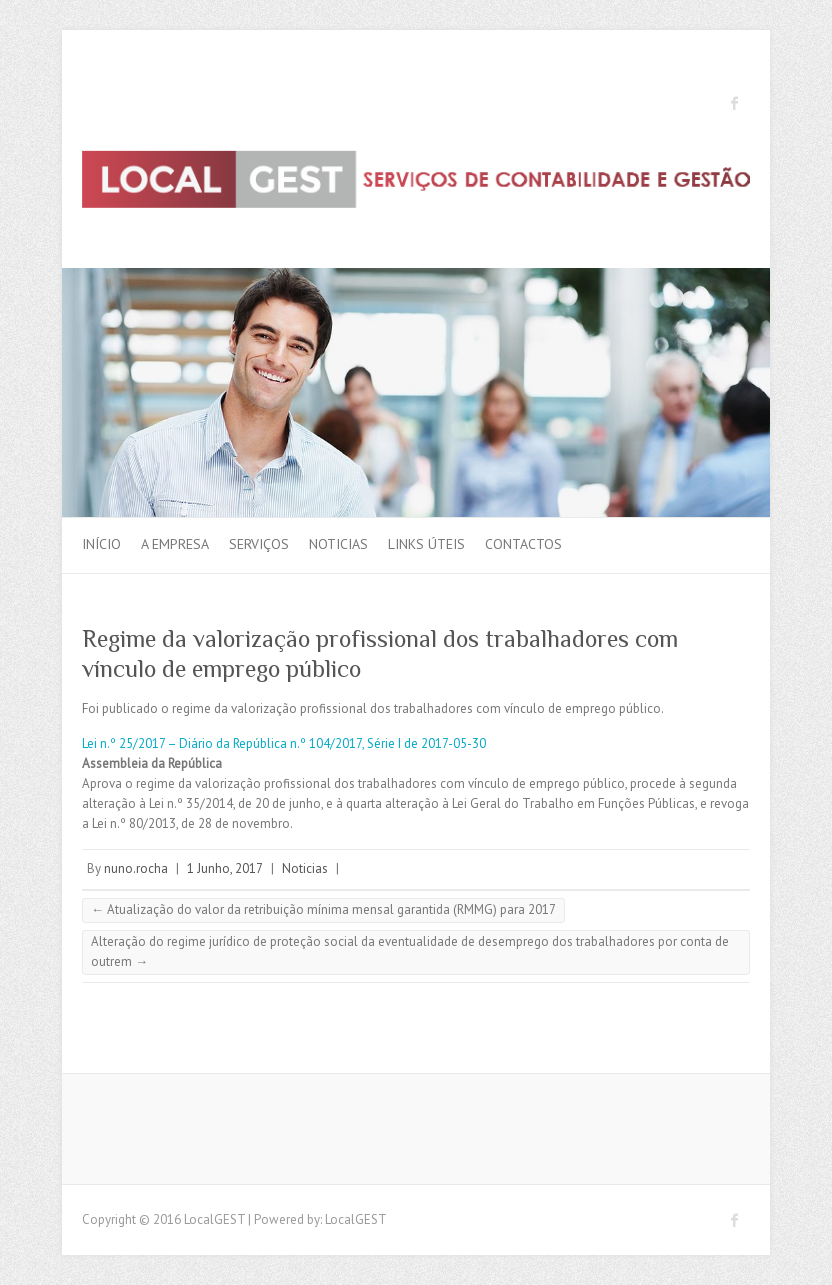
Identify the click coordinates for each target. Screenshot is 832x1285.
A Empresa (175, 544)
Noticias (338, 544)
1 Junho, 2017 (225, 868)
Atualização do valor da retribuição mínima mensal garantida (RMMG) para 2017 (323, 909)
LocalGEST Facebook (735, 103)
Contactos (523, 544)
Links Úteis (426, 544)
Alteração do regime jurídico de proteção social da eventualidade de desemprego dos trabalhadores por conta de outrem (410, 951)
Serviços (259, 544)
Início (101, 544)
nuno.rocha (136, 868)
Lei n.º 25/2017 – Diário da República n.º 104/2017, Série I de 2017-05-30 (284, 743)
